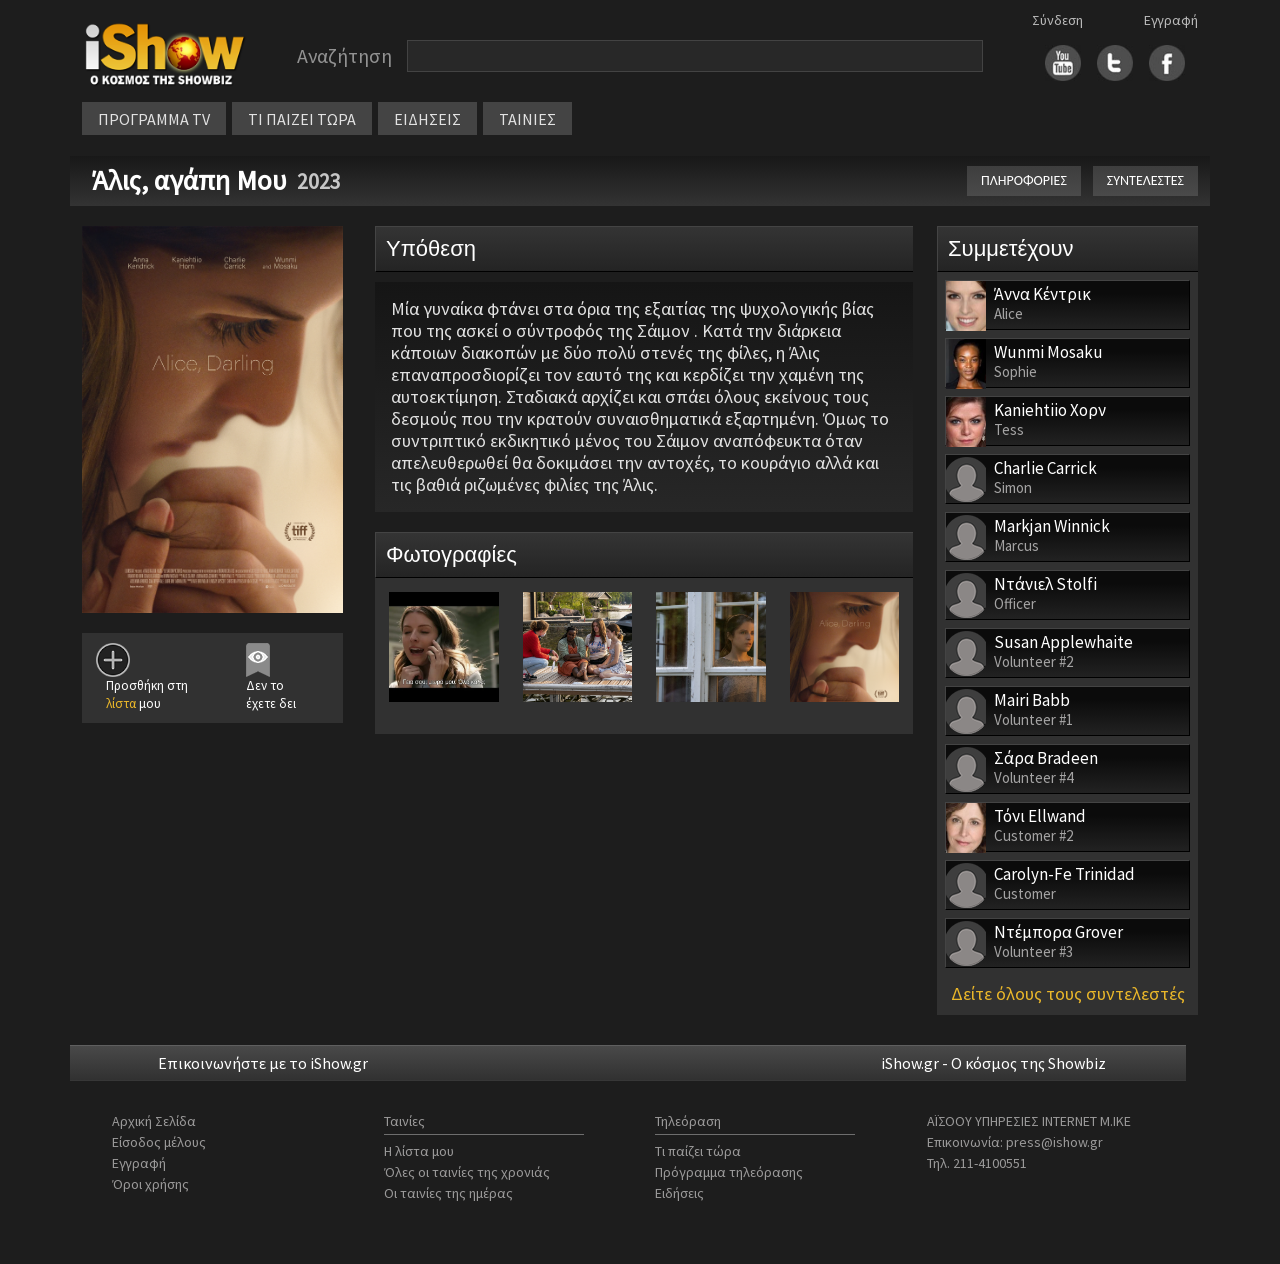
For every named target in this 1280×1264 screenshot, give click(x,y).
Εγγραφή (1171, 20)
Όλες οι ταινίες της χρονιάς (467, 1172)
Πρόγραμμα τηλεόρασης (729, 1172)
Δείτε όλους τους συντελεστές (1068, 993)
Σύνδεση (1057, 20)
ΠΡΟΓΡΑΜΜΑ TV (154, 119)
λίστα (121, 703)
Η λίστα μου (419, 1151)
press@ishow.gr (1054, 1142)
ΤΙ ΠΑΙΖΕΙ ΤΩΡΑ (302, 119)
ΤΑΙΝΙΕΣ (527, 119)
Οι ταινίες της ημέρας (448, 1193)
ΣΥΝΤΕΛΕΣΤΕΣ (1145, 180)
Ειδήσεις (679, 1193)
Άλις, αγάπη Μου (189, 180)
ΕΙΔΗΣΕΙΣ (427, 119)
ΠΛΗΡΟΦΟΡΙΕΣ (1024, 180)
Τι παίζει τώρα (698, 1151)
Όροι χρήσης (150, 1184)
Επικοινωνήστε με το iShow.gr (263, 1063)
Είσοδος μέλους (159, 1142)
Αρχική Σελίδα (154, 1121)
